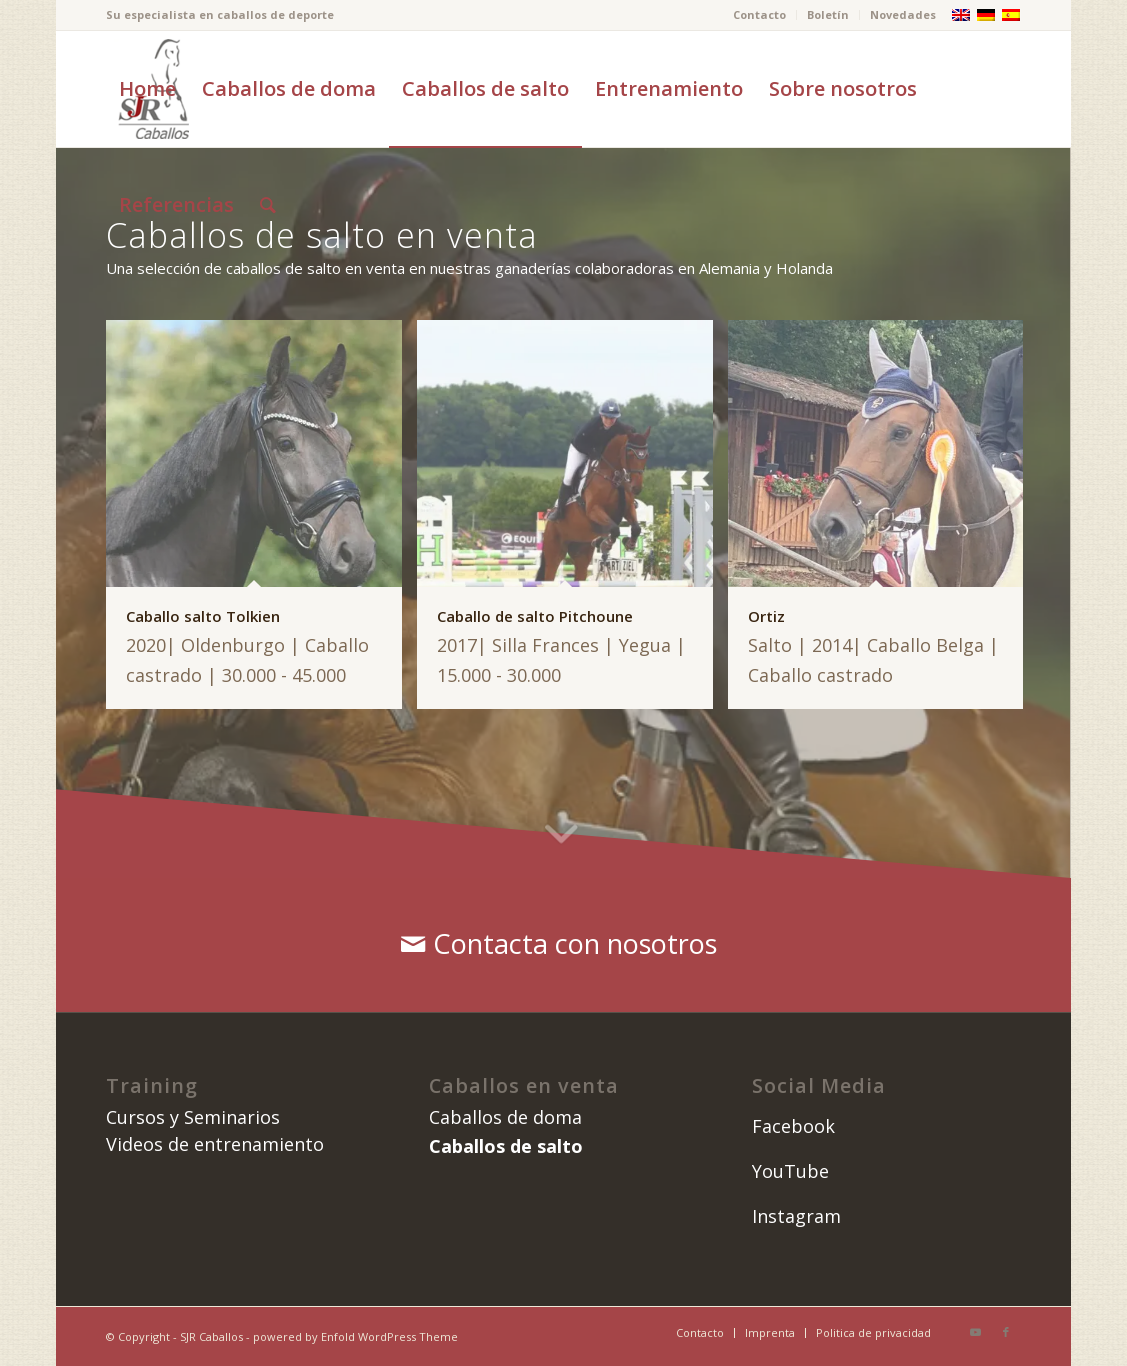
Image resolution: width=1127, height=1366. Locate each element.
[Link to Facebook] (1006, 1332)
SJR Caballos (211, 1336)
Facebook (793, 1126)
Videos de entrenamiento (215, 1144)
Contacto (759, 14)
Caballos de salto (506, 1146)
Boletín (828, 14)
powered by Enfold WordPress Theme (355, 1336)
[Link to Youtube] (976, 1332)
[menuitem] (760, 15)
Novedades (903, 14)
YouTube (790, 1171)
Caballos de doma (505, 1117)
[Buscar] (268, 205)
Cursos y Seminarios (193, 1117)
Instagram (796, 1216)
